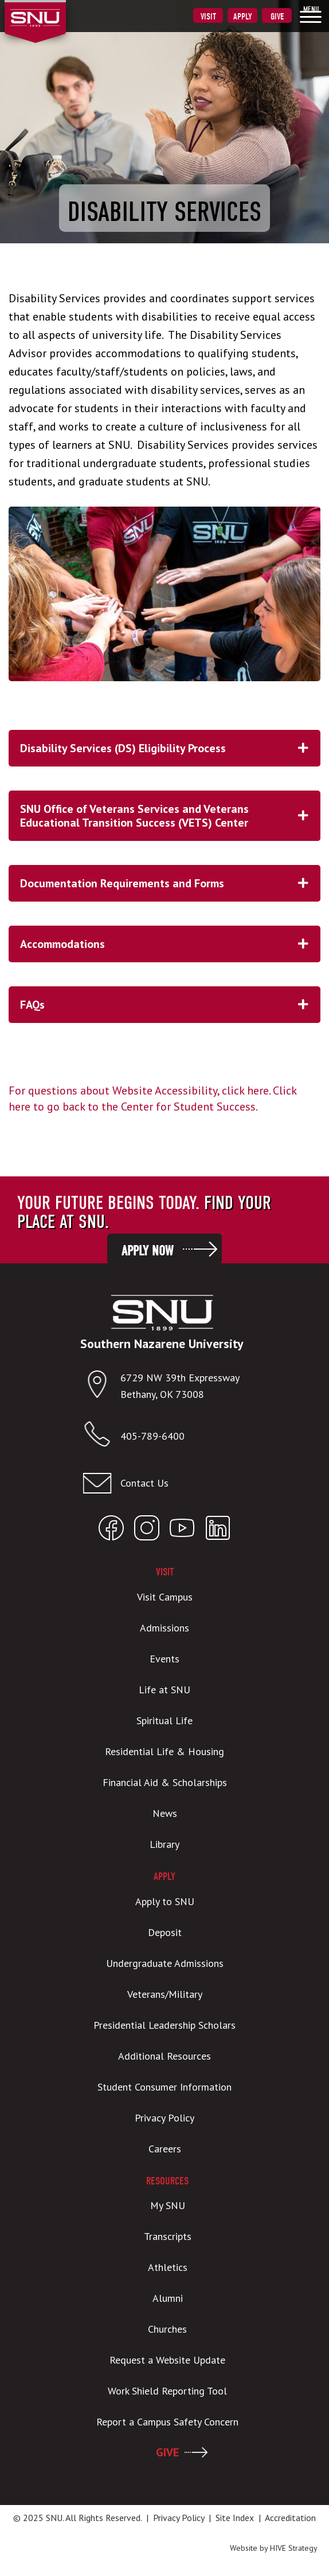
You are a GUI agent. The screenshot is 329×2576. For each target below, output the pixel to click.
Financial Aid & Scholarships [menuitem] (165, 1782)
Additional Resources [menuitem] (164, 2056)
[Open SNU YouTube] (182, 1530)
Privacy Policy (178, 2517)
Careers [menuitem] (164, 2148)
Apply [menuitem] (242, 16)
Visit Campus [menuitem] (165, 1596)
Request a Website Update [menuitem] (167, 2359)
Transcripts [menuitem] (167, 2236)
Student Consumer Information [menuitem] (164, 2086)
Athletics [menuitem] (167, 2267)
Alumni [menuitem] (167, 2298)
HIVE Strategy (294, 2548)
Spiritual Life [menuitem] (164, 1720)
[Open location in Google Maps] (101, 1387)
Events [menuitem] (164, 1658)
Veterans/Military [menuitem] (164, 1994)
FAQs (170, 1004)
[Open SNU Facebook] (111, 1530)
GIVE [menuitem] (167, 2452)
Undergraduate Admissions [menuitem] (165, 1963)
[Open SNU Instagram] (146, 1530)
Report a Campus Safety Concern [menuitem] (167, 2421)
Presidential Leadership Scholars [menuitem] (164, 2025)
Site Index (235, 2517)
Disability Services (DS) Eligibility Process (170, 748)
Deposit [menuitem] (165, 1932)
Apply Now (147, 1251)
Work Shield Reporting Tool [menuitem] (167, 2390)
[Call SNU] (101, 1436)
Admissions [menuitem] (164, 1627)
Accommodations (170, 944)
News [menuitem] (164, 1813)
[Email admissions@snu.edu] (162, 1483)
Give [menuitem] (277, 16)
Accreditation (290, 2517)
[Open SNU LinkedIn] (217, 1530)
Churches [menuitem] (167, 2329)
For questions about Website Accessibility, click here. (139, 1090)
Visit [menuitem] (208, 16)
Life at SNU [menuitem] (164, 1689)
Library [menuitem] (164, 1844)
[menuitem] (311, 14)
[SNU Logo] (53, 11)
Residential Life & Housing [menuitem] (164, 1751)
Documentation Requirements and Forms (170, 883)
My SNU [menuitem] (167, 2205)
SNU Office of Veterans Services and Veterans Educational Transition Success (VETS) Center (170, 816)
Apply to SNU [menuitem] (164, 1901)
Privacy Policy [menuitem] (164, 2117)
